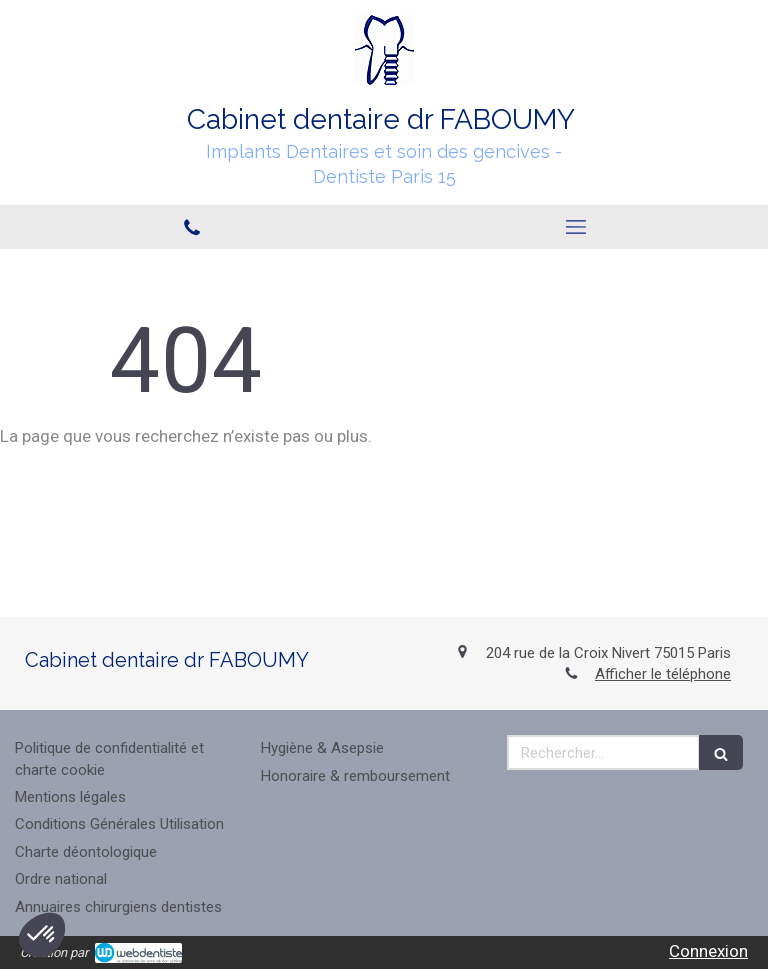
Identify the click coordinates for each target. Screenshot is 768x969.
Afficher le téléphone (663, 674)
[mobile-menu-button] (576, 227)
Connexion (708, 951)
